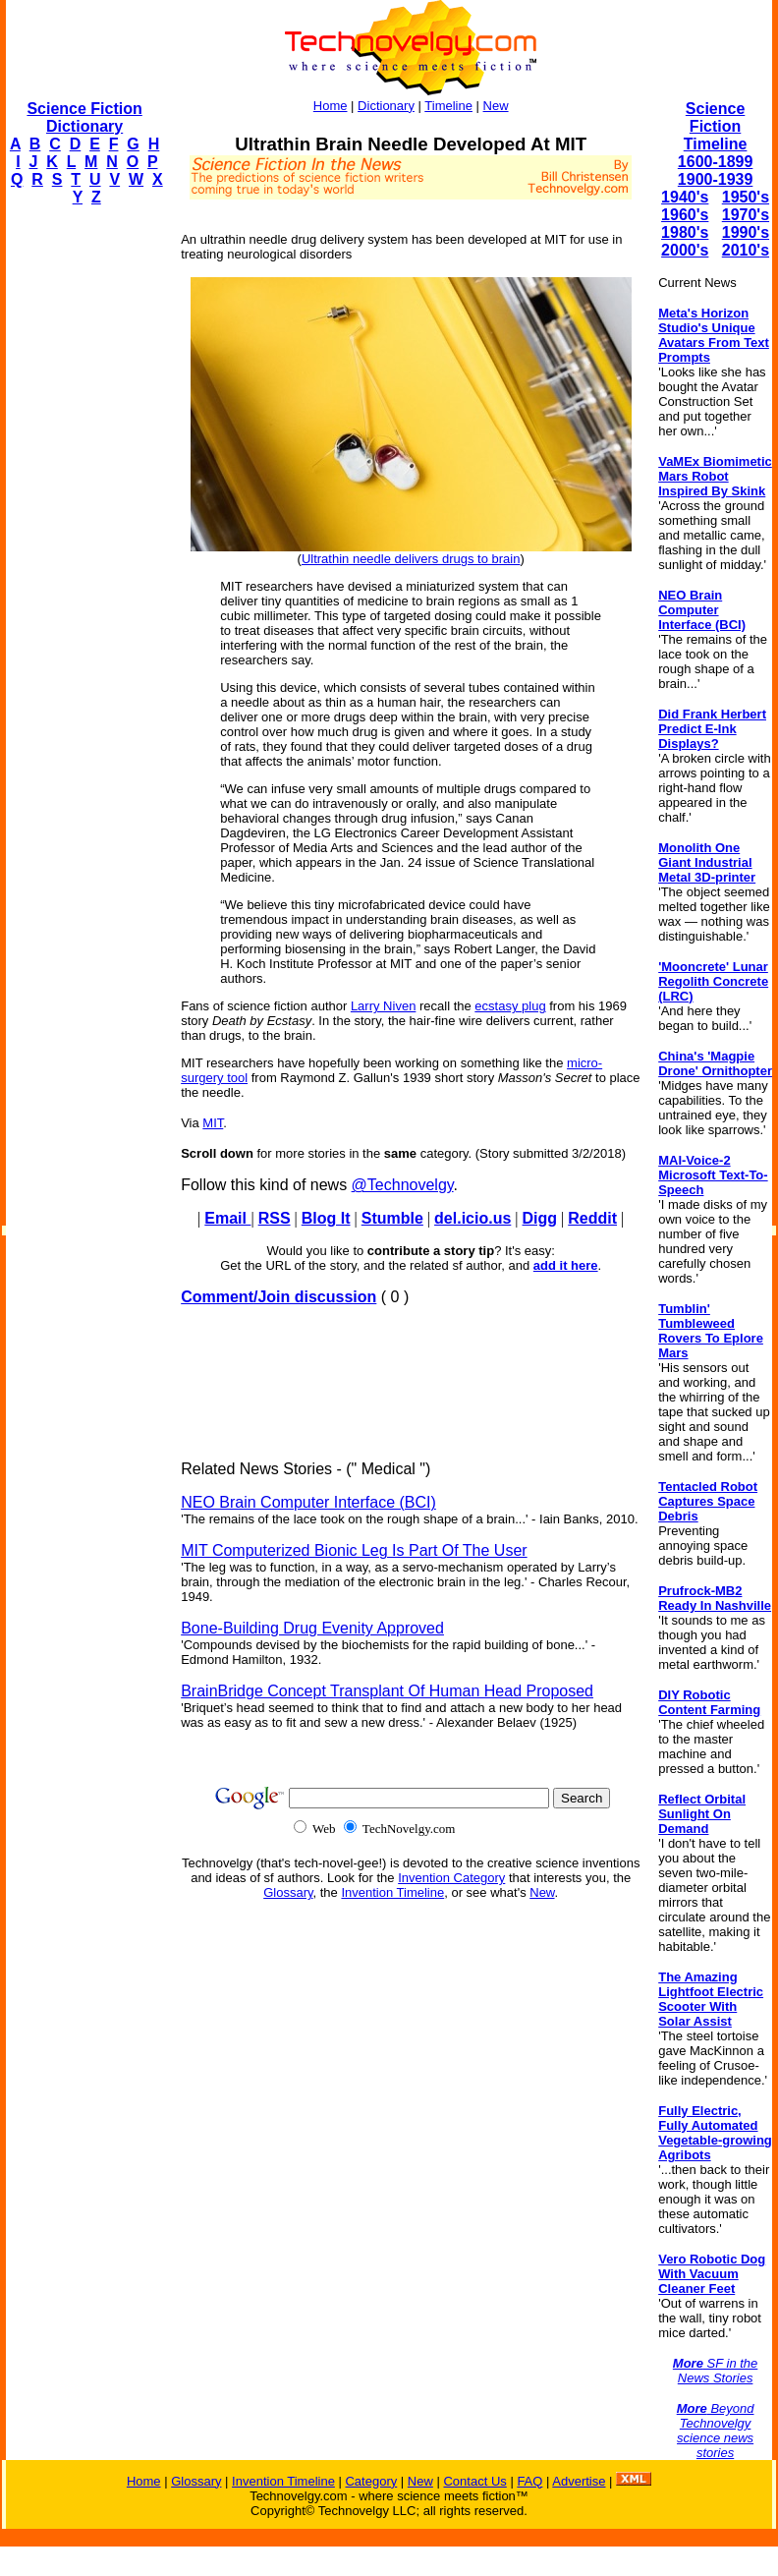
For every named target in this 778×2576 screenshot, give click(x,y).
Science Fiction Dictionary (84, 117)
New (496, 105)
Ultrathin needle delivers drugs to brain (411, 558)
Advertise (578, 2481)
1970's (745, 214)
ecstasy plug (509, 1006)
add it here (565, 1265)
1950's (745, 197)
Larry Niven (383, 1006)
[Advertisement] (84, 517)
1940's (684, 197)
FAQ (529, 2481)
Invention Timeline (392, 1892)
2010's (745, 250)
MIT (212, 1123)
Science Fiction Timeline (716, 126)
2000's (684, 250)
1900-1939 (715, 179)
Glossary (287, 1892)
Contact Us (474, 2481)
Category (371, 2481)
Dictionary (386, 105)
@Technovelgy (403, 1184)
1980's (684, 232)
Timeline (448, 105)
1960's (684, 214)
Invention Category (451, 1877)
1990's (745, 232)
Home (330, 105)
